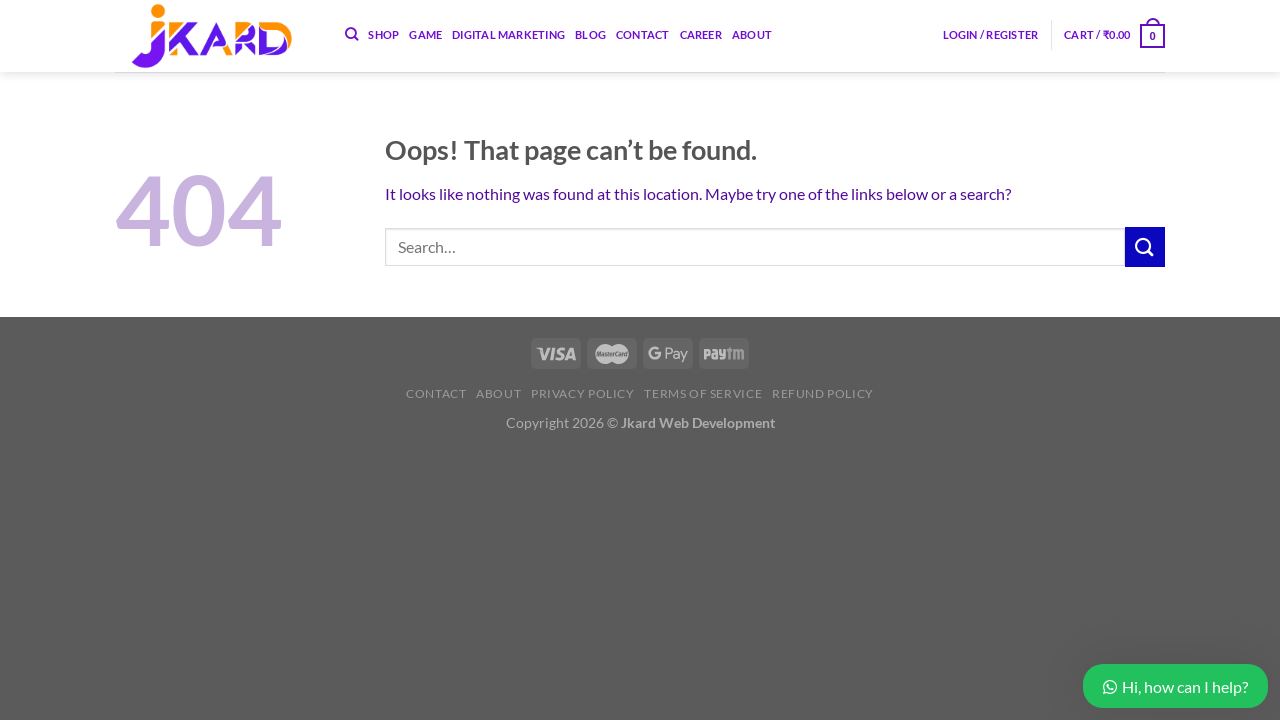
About (752, 34)
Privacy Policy (583, 393)
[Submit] (1145, 246)
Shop (383, 34)
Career (701, 34)
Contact (643, 34)
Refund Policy (823, 393)
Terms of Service (703, 393)
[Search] (351, 34)
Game (425, 34)
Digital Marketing (508, 34)
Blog (590, 34)
